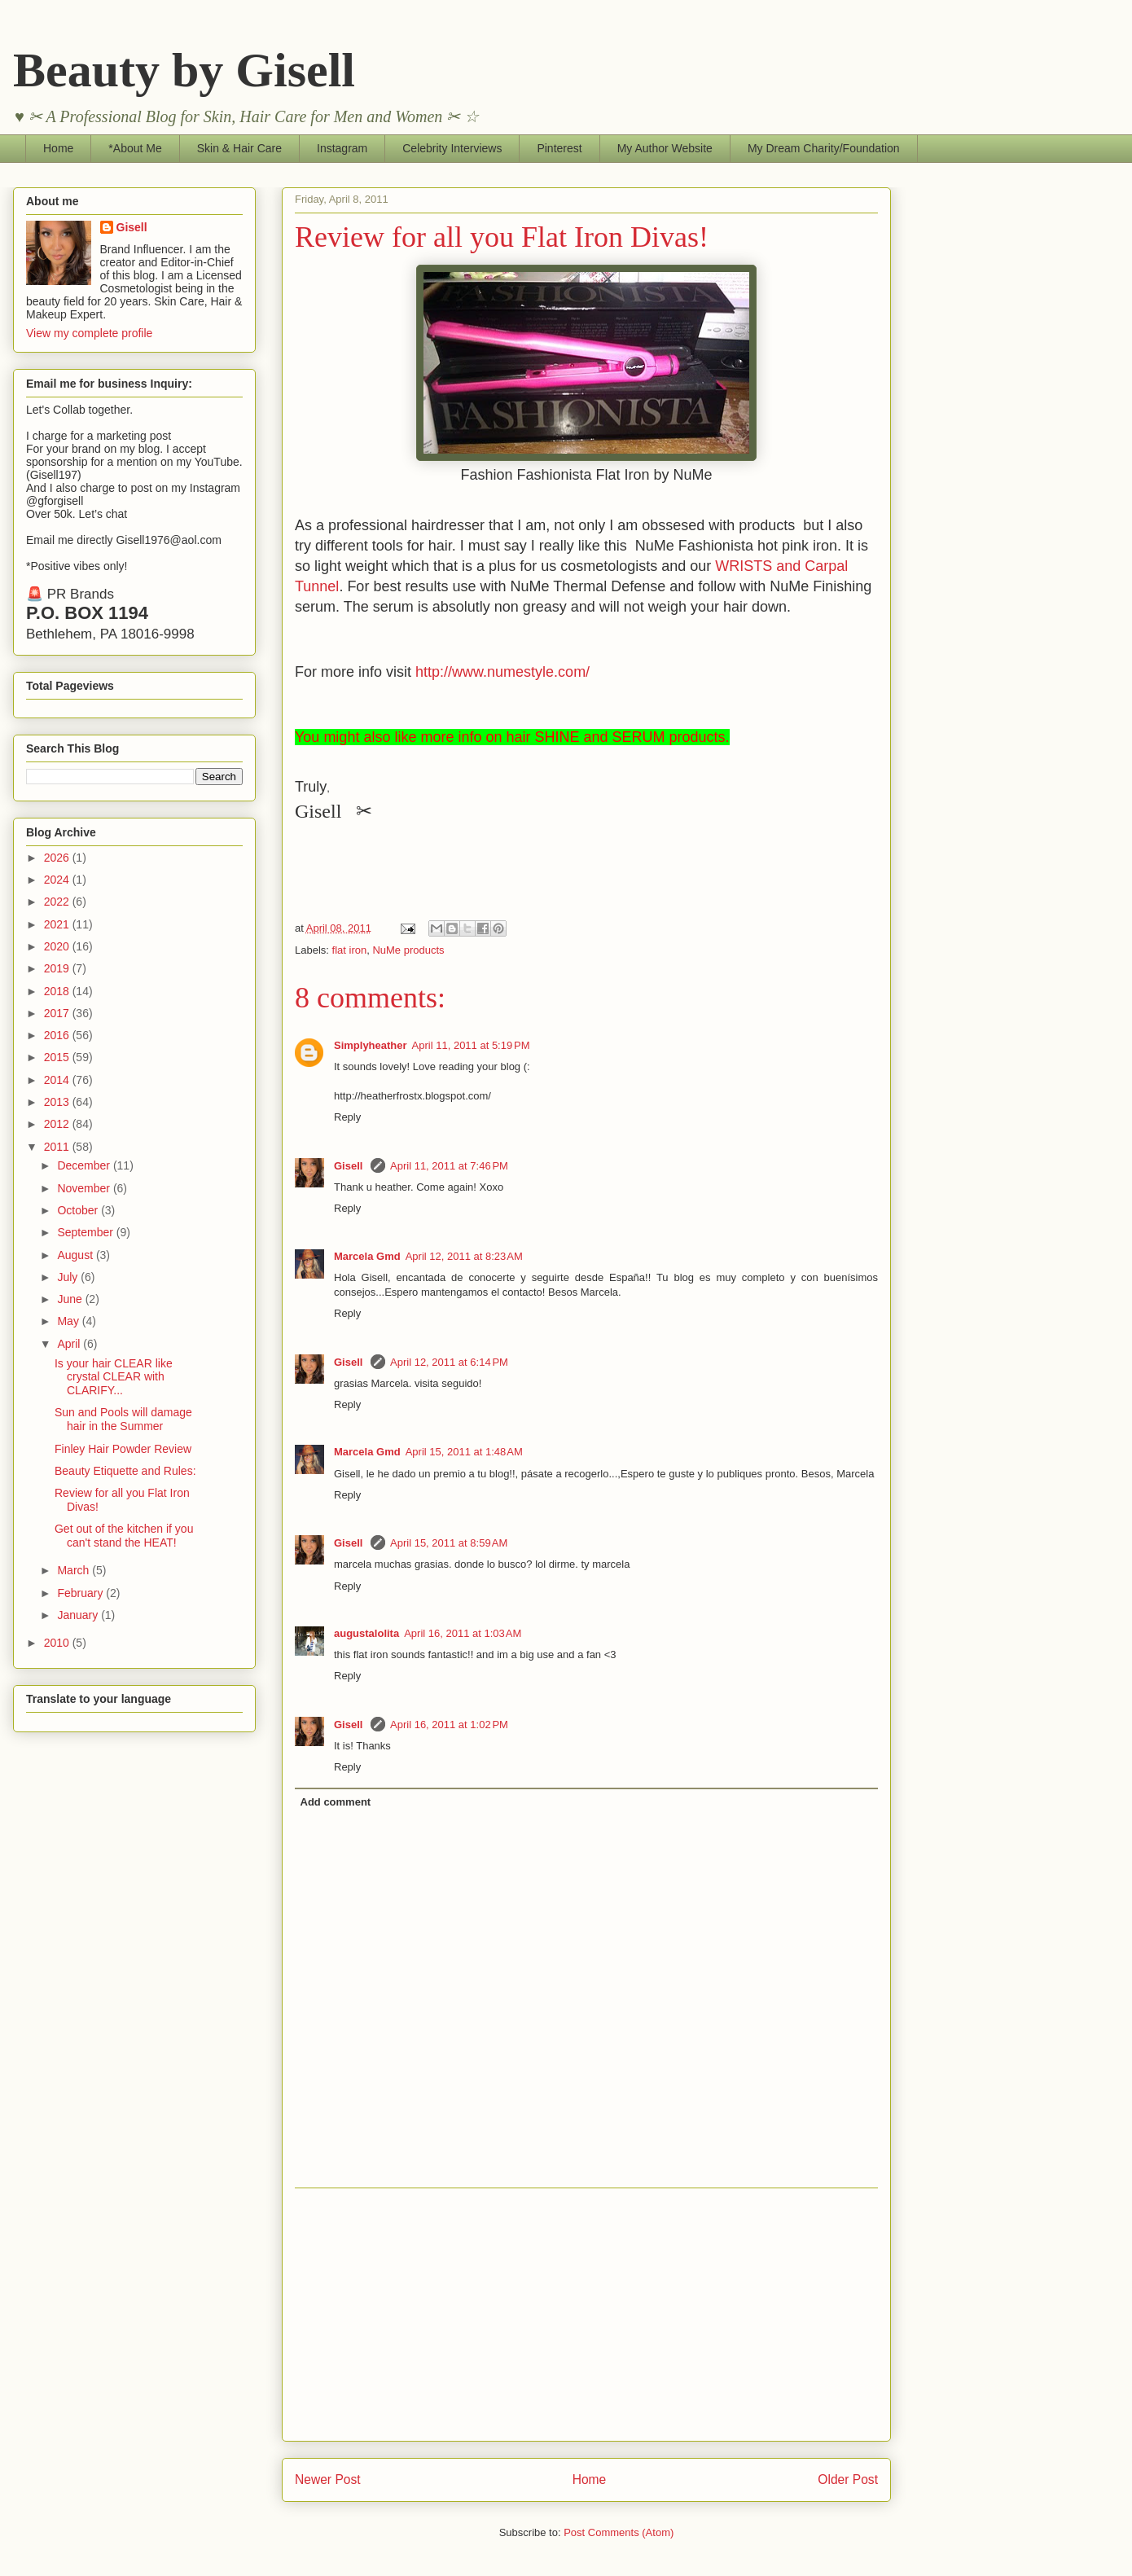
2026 (58, 857)
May (69, 1320)
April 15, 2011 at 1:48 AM (464, 1452)
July (69, 1277)
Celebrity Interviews (452, 148)
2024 (58, 879)
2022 (58, 901)
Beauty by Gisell (184, 70)
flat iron (349, 950)
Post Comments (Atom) (618, 2532)
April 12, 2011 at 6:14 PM (449, 1362)
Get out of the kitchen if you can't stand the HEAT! (124, 1535)
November (84, 1188)
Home (58, 148)
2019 (58, 968)
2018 (58, 991)
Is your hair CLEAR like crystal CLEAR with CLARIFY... (114, 1377)
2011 (58, 1146)
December (84, 1165)
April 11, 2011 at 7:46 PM (449, 1166)
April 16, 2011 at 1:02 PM (449, 1724)
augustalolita (366, 1633)
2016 (58, 1035)
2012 (58, 1123)
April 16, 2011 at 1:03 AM (462, 1633)
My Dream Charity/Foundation (824, 148)
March (74, 1570)
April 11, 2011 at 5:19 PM (471, 1045)
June (71, 1299)
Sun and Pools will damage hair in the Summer (123, 1419)
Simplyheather (370, 1045)
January (79, 1615)
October (79, 1210)
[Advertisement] (586, 2315)
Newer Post (328, 2479)
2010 (58, 1642)
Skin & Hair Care (239, 148)
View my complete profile (89, 333)
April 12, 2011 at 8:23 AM (464, 1256)
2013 (58, 1101)
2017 (58, 1013)
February (81, 1593)
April (70, 1343)
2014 (58, 1079)
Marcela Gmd (367, 1256)
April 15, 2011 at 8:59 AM (448, 1543)
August (76, 1255)
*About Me (134, 148)
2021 (58, 924)
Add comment (336, 1802)
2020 (58, 946)
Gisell (350, 1166)
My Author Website (665, 148)
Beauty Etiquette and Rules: (125, 1470)
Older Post (848, 2479)
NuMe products (408, 950)
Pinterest (559, 148)
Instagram (342, 148)
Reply (347, 1117)
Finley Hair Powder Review (123, 1448)
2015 (58, 1057)
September (86, 1232)
